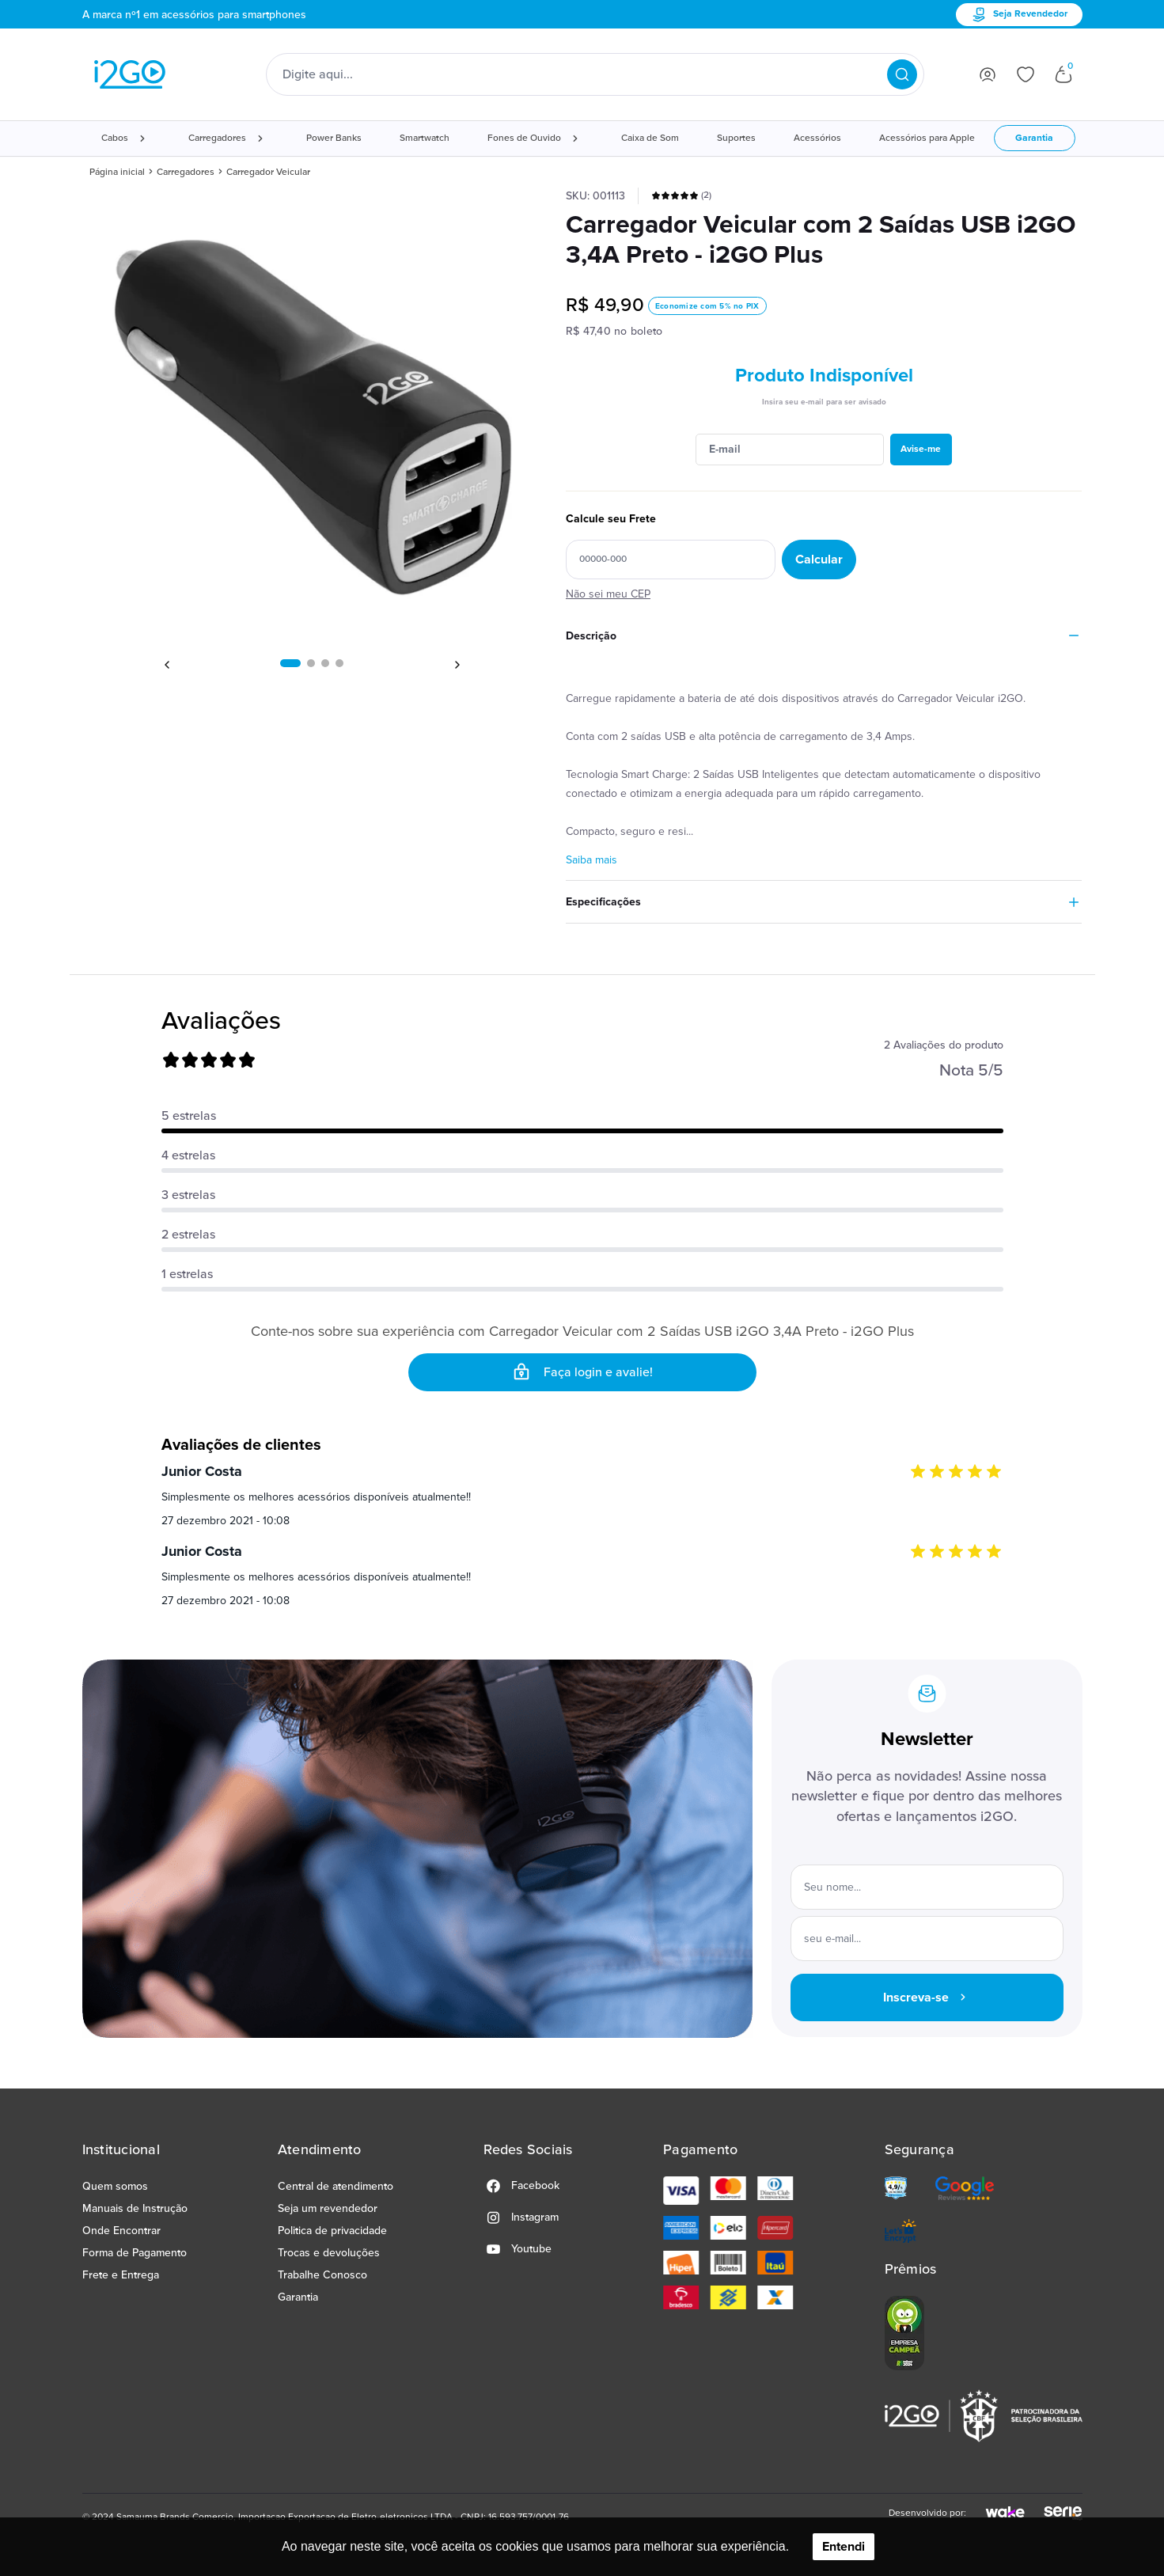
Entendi (843, 2547)
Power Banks (334, 138)
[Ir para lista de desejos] (1025, 74)
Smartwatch (424, 138)
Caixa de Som (650, 138)
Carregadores (217, 138)
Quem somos (115, 2186)
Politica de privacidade (332, 2230)
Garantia (1034, 138)
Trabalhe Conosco (322, 2275)
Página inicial (117, 172)
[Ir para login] (987, 74)
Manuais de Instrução (135, 2208)
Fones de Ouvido (524, 138)
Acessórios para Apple (927, 138)
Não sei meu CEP (608, 594)
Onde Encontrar (121, 2230)
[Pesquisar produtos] (902, 74)
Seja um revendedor (327, 2208)
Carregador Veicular (268, 172)
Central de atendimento (335, 2186)
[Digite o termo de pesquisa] (584, 74)
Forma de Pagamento (134, 2252)
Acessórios (817, 138)
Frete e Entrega (120, 2275)
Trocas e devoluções (329, 2252)
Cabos (114, 138)
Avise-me (920, 449)
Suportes (736, 138)
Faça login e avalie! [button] (582, 1372)
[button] (290, 663)
